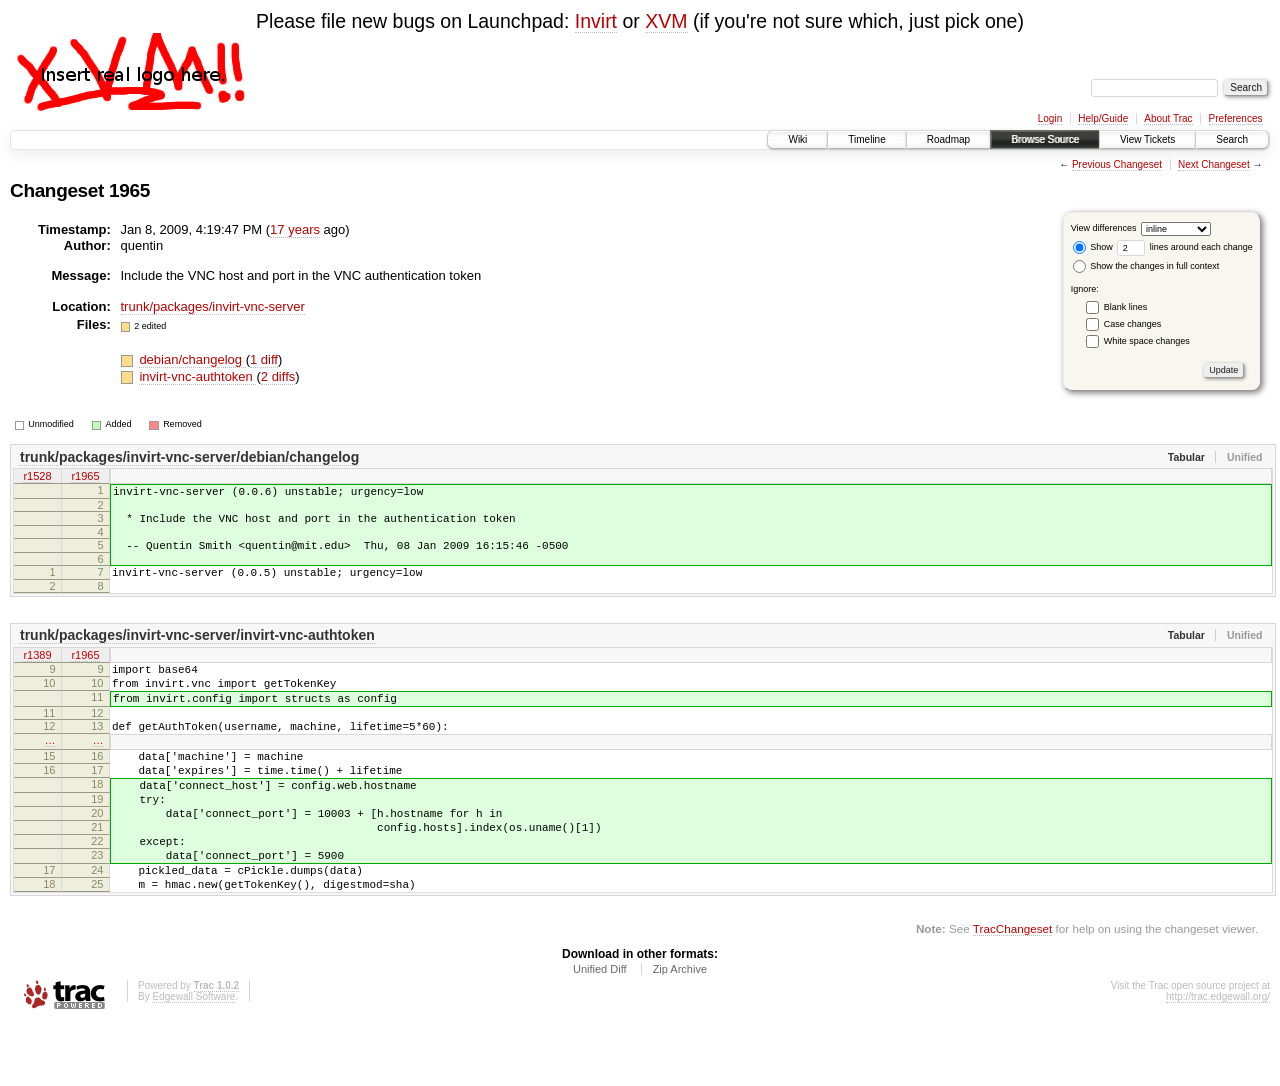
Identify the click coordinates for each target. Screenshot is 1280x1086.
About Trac (1168, 118)
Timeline (866, 139)
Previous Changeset (1117, 164)
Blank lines (1126, 307)
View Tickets (1147, 139)
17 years (295, 229)
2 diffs (278, 376)
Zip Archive (680, 1032)
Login (1050, 118)
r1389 (37, 671)
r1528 (37, 478)
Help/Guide (1103, 118)
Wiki (797, 139)
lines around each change (1185, 247)
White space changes (1147, 341)
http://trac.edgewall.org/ (1218, 1059)
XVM (666, 21)
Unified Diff (600, 1032)
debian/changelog (192, 359)
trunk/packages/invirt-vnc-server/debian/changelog (189, 457)
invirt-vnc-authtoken (197, 376)
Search (1232, 139)
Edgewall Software (193, 1059)
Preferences (1236, 118)
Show (1093, 247)
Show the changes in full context (1146, 266)
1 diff (264, 359)
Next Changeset (1214, 164)
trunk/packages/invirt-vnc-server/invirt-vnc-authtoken (197, 650)
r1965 (85, 478)
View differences (1104, 228)
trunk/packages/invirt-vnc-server (213, 306)
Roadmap (948, 139)
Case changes (1133, 324)
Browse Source (1045, 139)
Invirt (596, 21)
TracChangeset (1012, 991)
